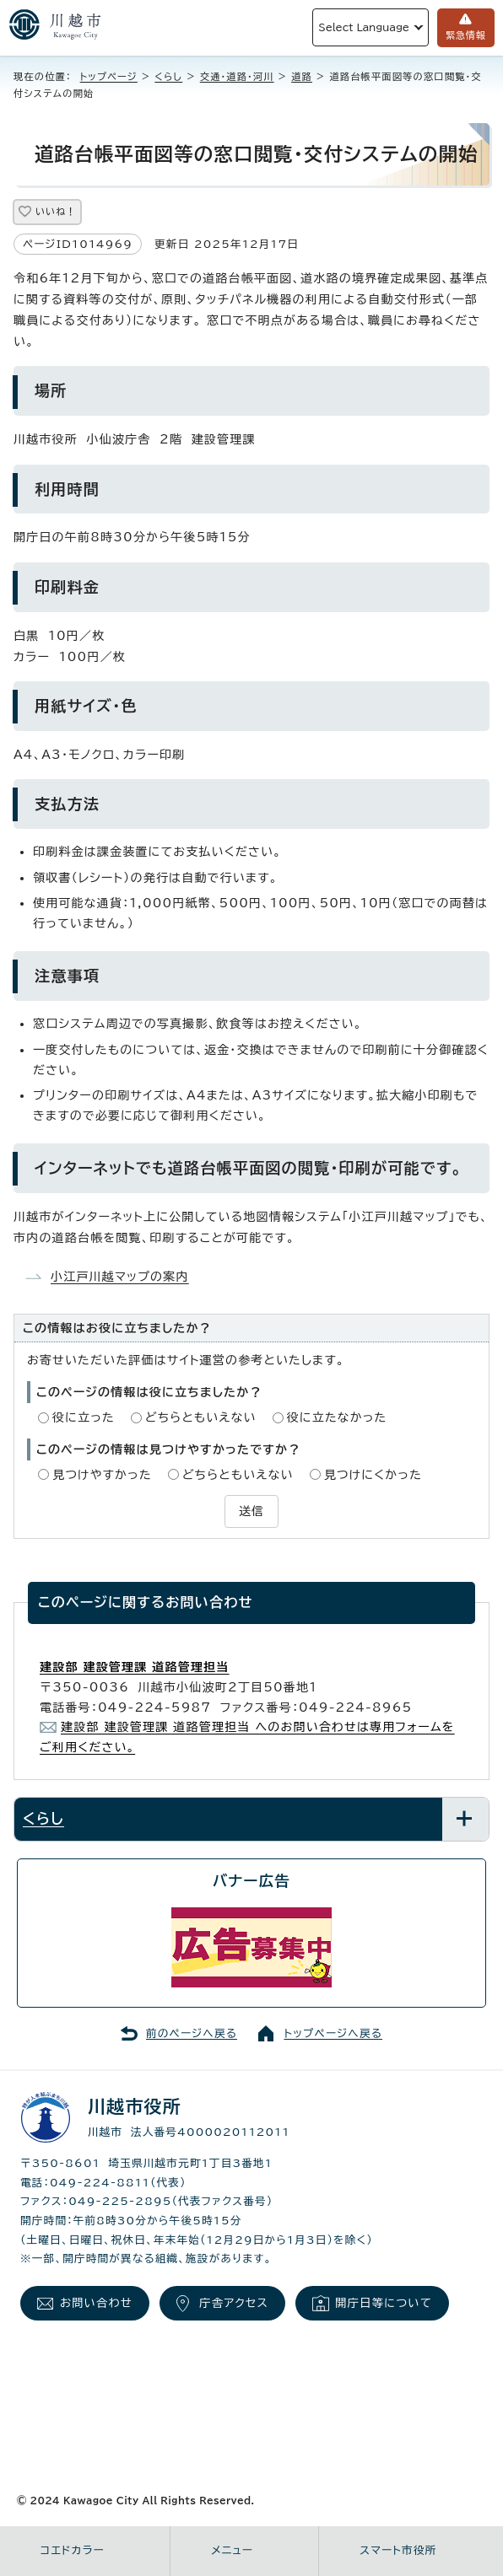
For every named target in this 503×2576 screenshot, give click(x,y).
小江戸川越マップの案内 (120, 1277)
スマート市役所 (398, 2550)
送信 (251, 1511)
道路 (301, 76)
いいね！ (55, 211)
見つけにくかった (373, 1475)
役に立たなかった (337, 1417)
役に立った (83, 1417)
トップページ (109, 76)
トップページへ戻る (333, 2033)
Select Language (363, 27)
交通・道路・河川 (237, 76)
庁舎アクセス (233, 2303)
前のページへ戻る (191, 2033)
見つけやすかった (102, 1475)
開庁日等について (383, 2303)
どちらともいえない (201, 1417)
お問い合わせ (96, 2303)
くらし (168, 76)
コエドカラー (73, 2550)
